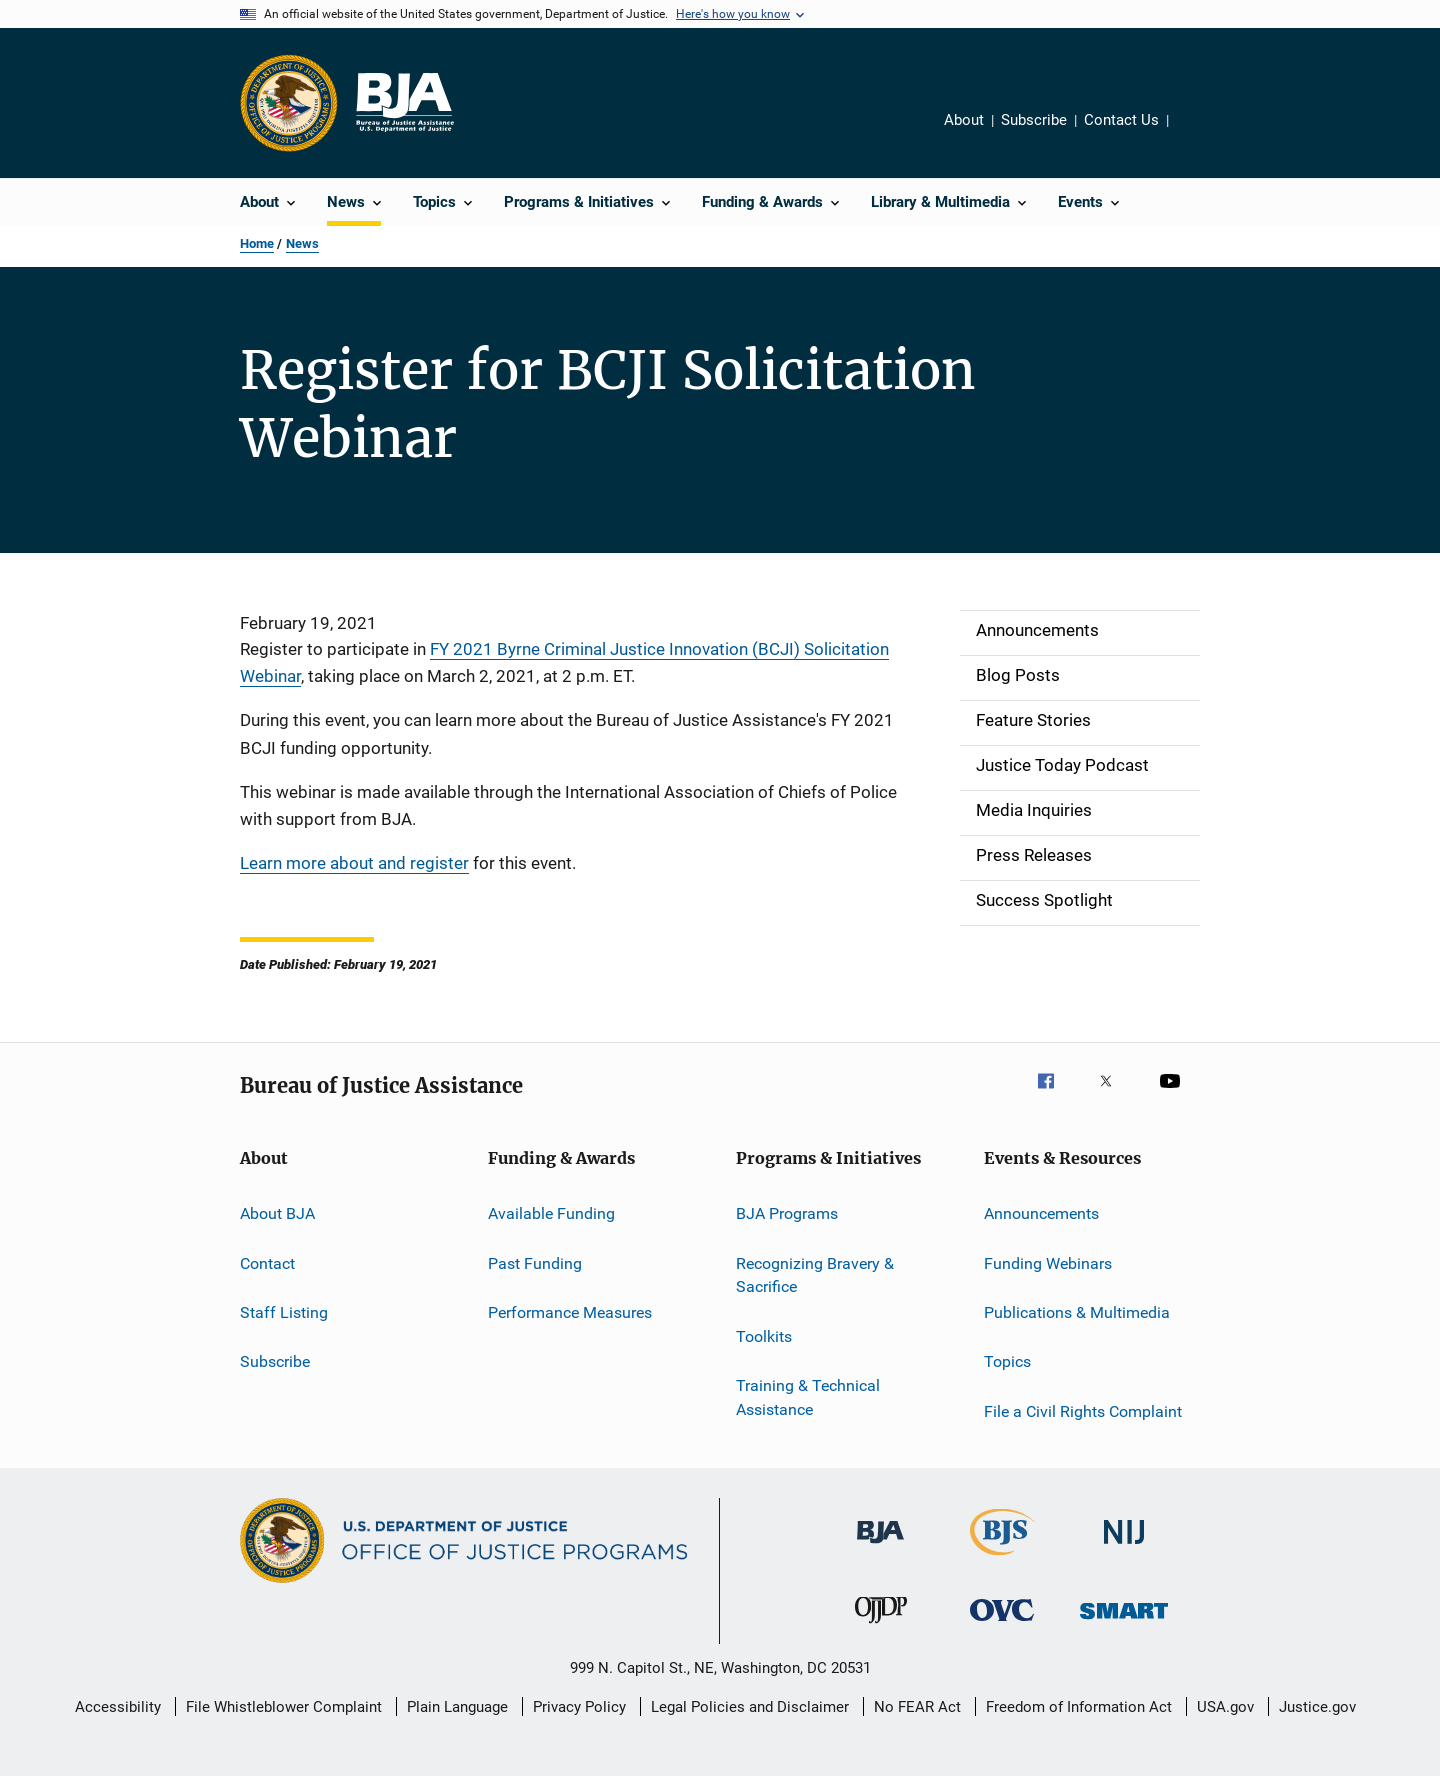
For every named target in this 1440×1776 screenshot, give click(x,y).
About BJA (277, 1213)
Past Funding (535, 1262)
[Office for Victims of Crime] (1002, 1624)
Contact (267, 1262)
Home (257, 243)
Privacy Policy (579, 1707)
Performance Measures (570, 1312)
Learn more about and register (354, 863)
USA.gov (1225, 1707)
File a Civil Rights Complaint (1083, 1411)
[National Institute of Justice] (1124, 1547)
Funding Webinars (1048, 1262)
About (964, 120)
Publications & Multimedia (1077, 1312)
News (302, 243)
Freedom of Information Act (1079, 1707)
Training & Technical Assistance (808, 1397)
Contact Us (1121, 120)
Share (1200, 134)
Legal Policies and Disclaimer (750, 1707)
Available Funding (551, 1213)
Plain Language (457, 1707)
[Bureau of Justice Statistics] (1002, 1559)
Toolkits (764, 1336)
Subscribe (1034, 120)
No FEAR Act (917, 1707)
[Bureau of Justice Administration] (880, 1547)
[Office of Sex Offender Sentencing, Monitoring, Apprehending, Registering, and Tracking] (1124, 1622)
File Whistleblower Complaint (284, 1707)
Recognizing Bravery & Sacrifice (815, 1274)
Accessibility (118, 1707)
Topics (1007, 1361)
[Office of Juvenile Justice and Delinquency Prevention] (881, 1627)
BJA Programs (787, 1213)
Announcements (1041, 1213)
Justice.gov (1317, 1707)
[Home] (404, 103)
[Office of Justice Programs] (289, 103)
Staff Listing (284, 1312)
